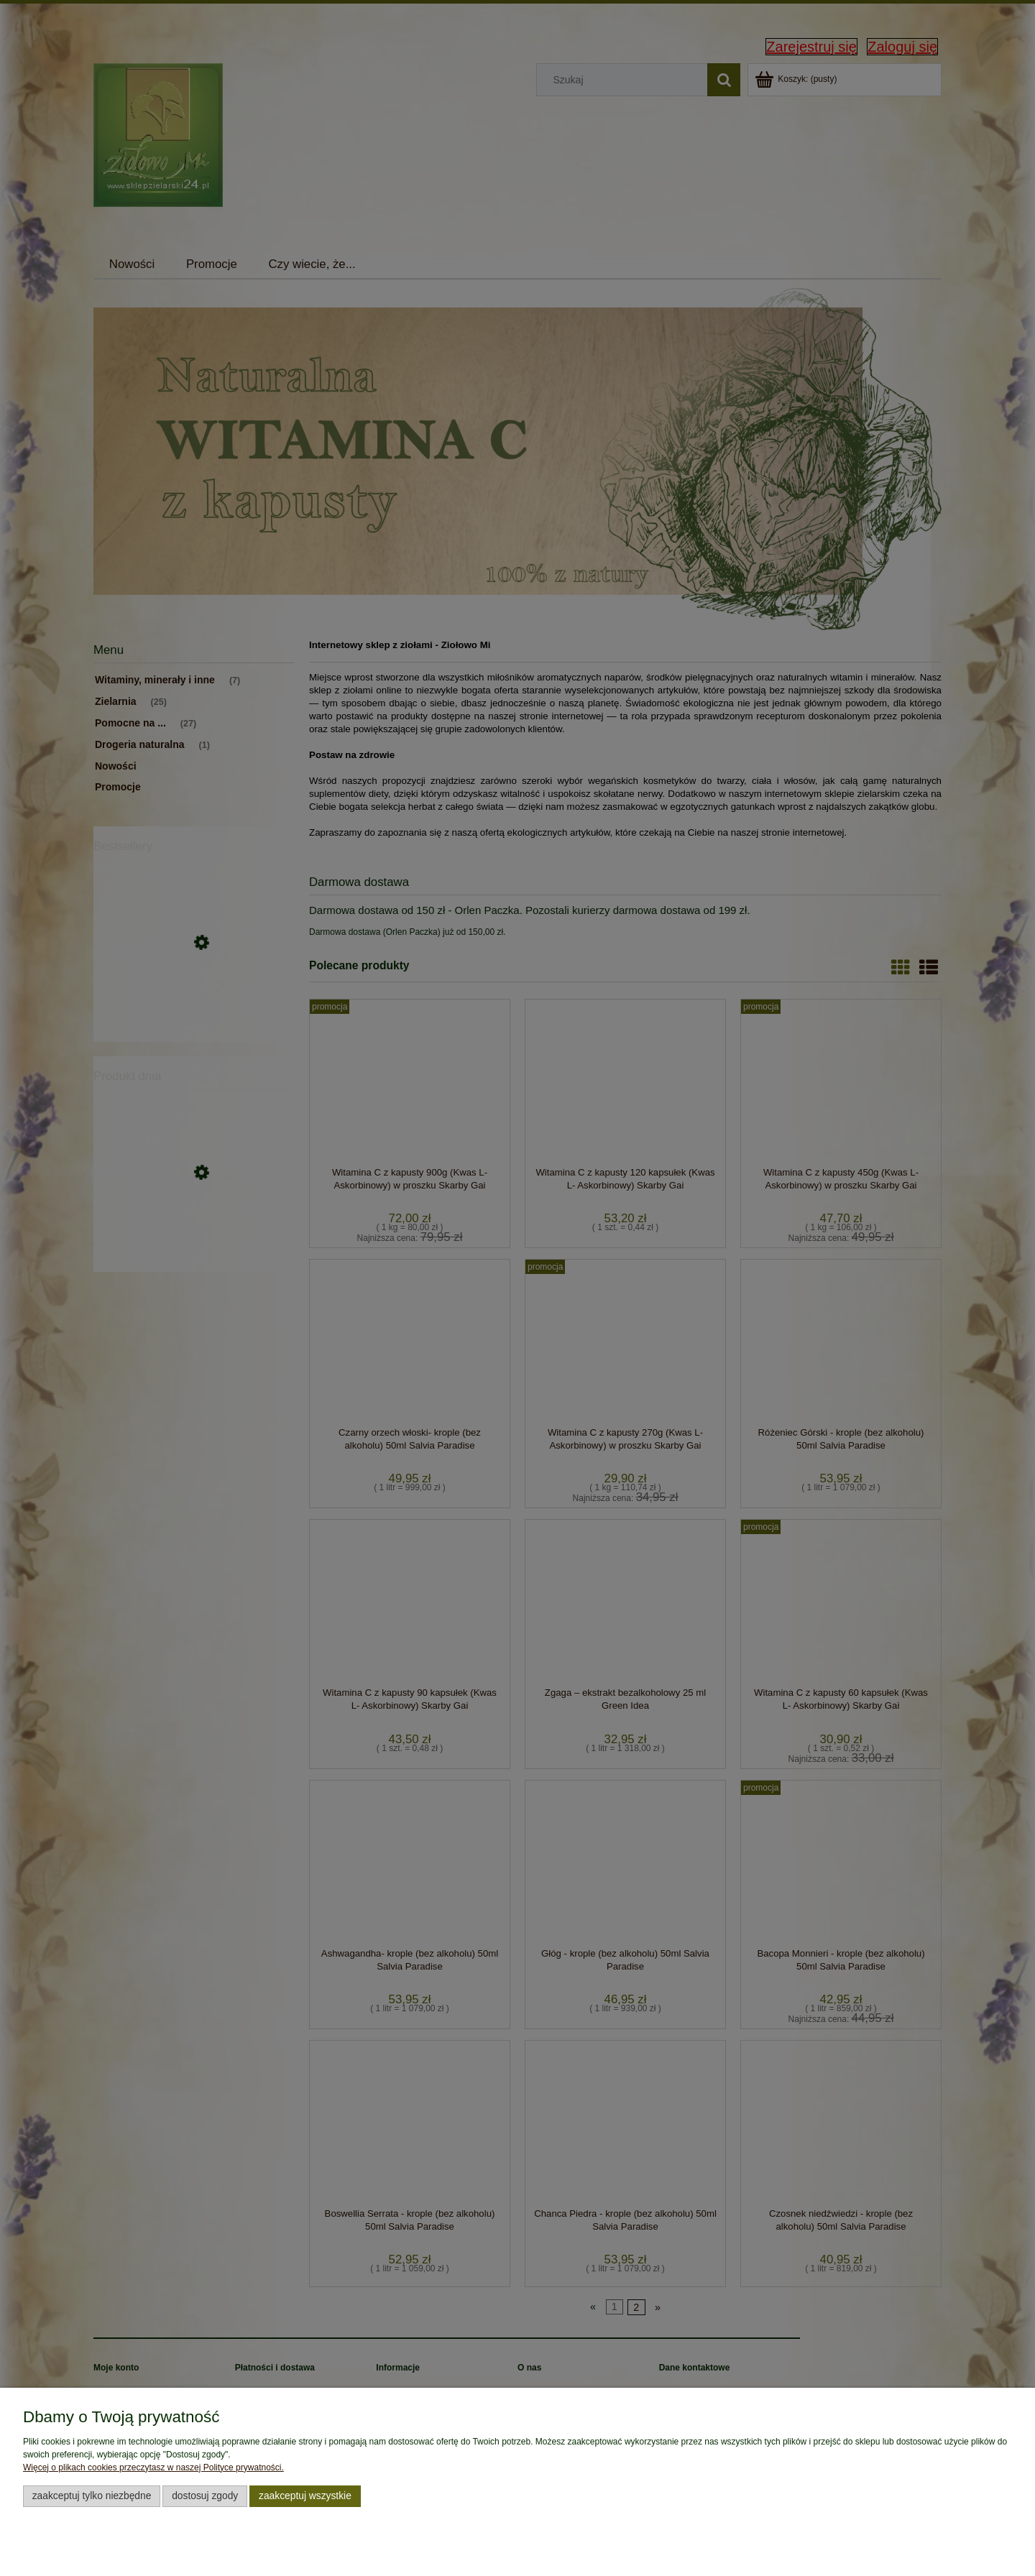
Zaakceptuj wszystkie (305, 2495)
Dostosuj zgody (205, 2495)
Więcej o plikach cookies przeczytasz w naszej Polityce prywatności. (153, 2467)
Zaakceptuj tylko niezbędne (92, 2495)
